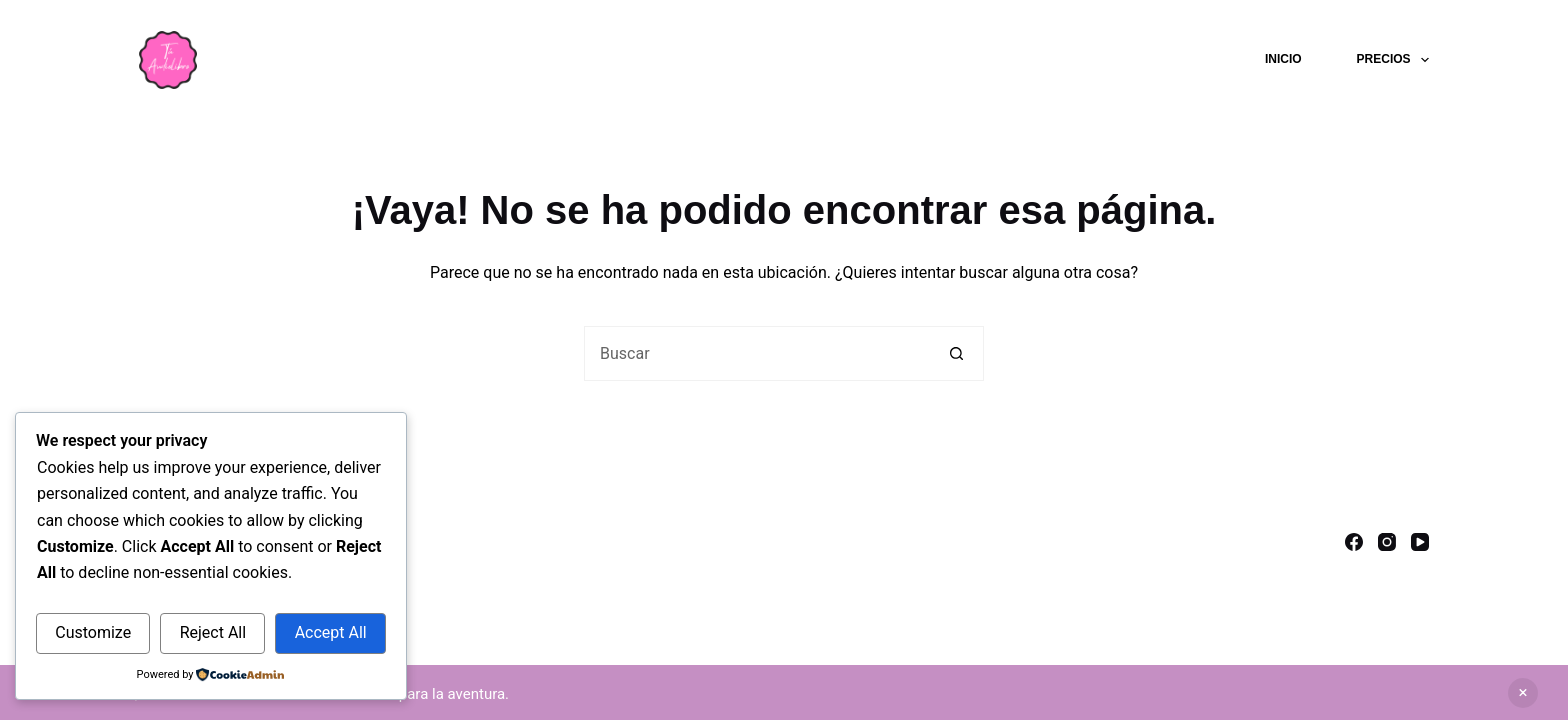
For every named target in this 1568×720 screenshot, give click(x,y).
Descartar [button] (1523, 693)
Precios (1393, 60)
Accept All (331, 632)
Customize (93, 632)
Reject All (213, 632)
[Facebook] (1354, 542)
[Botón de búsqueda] (956, 353)
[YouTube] (1420, 542)
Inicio (1283, 59)
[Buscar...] (756, 353)
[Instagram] (1387, 542)
